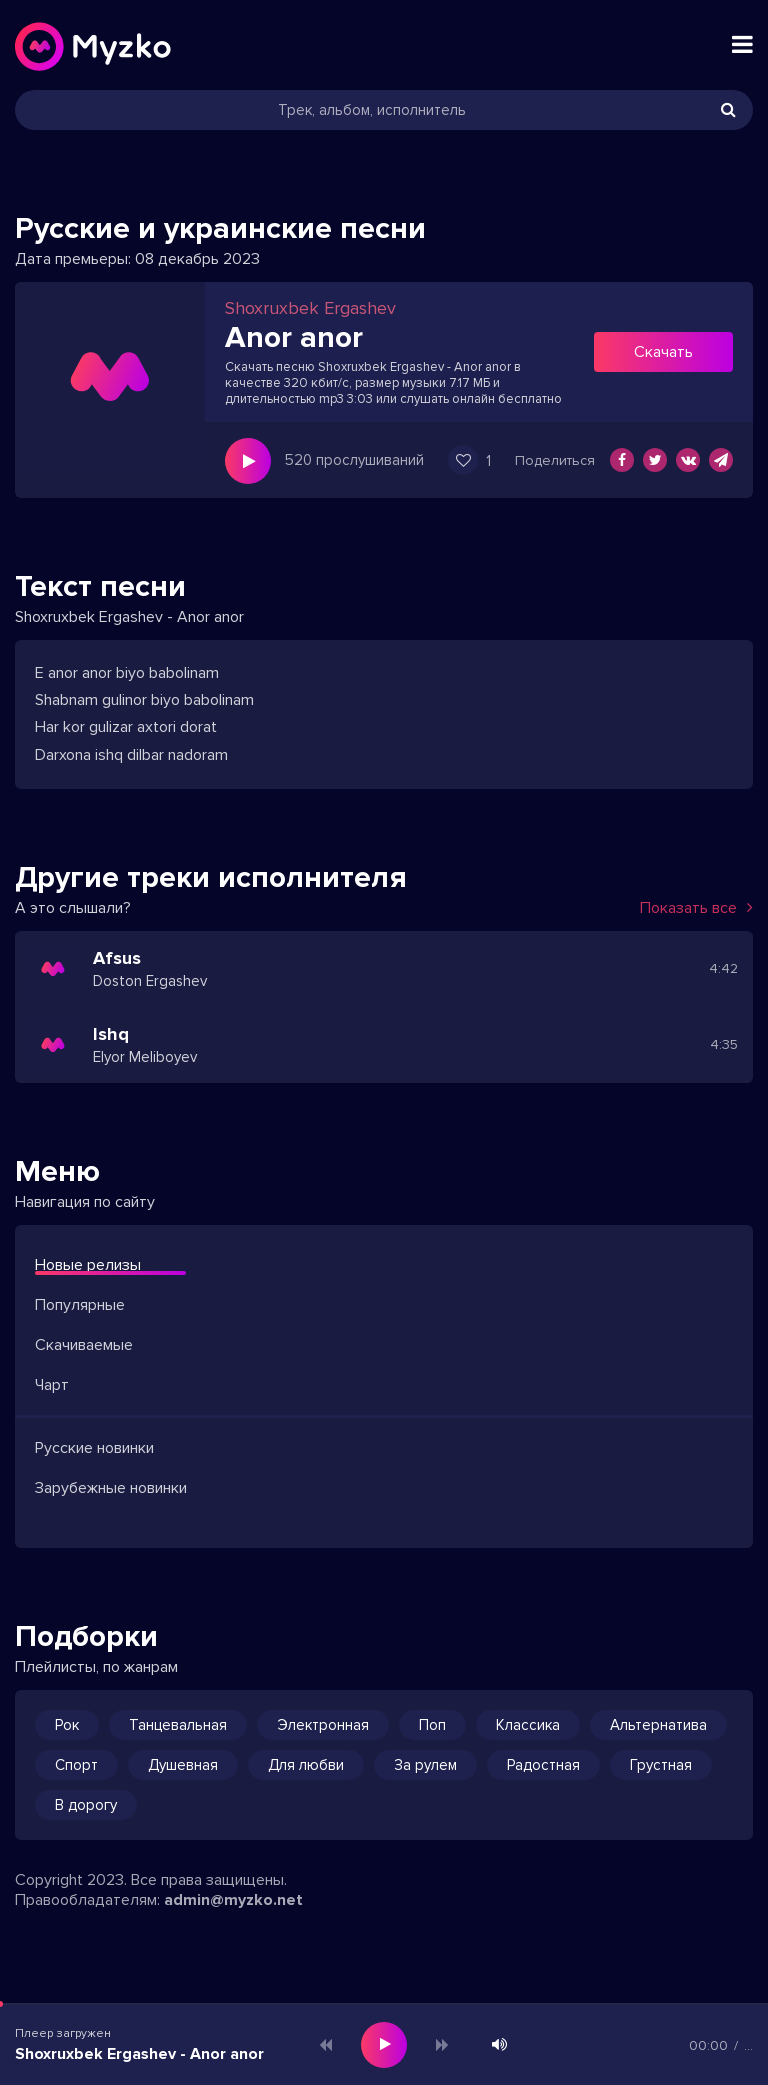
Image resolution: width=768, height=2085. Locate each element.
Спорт (76, 1765)
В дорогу (86, 1805)
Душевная (183, 1765)
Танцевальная (178, 1725)
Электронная (323, 1725)
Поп (432, 1725)
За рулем (425, 1765)
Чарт (52, 1385)
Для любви (306, 1765)
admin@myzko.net (233, 1900)
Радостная (543, 1765)
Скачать (663, 352)
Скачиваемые (84, 1345)
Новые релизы (88, 1265)
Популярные (80, 1305)
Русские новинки (94, 1448)
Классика (528, 1725)
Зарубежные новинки (111, 1488)
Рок (67, 1725)
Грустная (661, 1765)
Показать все (696, 908)
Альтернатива (658, 1725)
